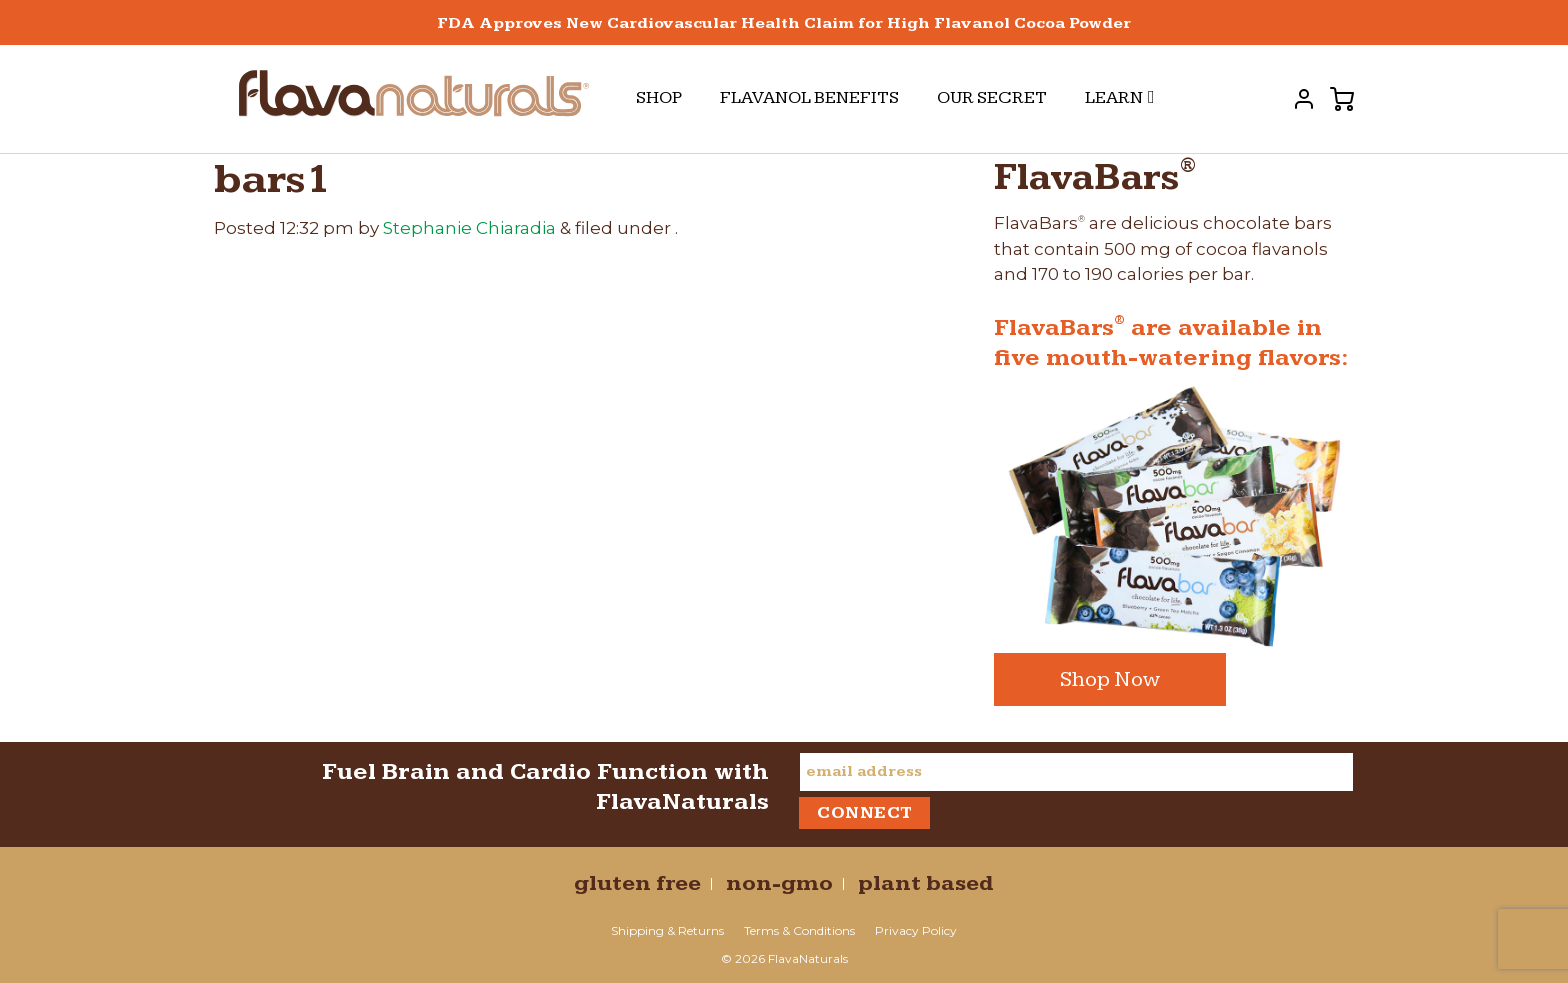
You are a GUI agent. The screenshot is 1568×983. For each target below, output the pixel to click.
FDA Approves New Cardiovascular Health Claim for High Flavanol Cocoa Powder (784, 23)
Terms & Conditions (799, 930)
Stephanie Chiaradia (469, 228)
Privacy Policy (916, 930)
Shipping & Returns (667, 930)
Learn (1120, 97)
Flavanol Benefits (809, 97)
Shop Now (1110, 679)
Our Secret (992, 97)
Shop (659, 97)
